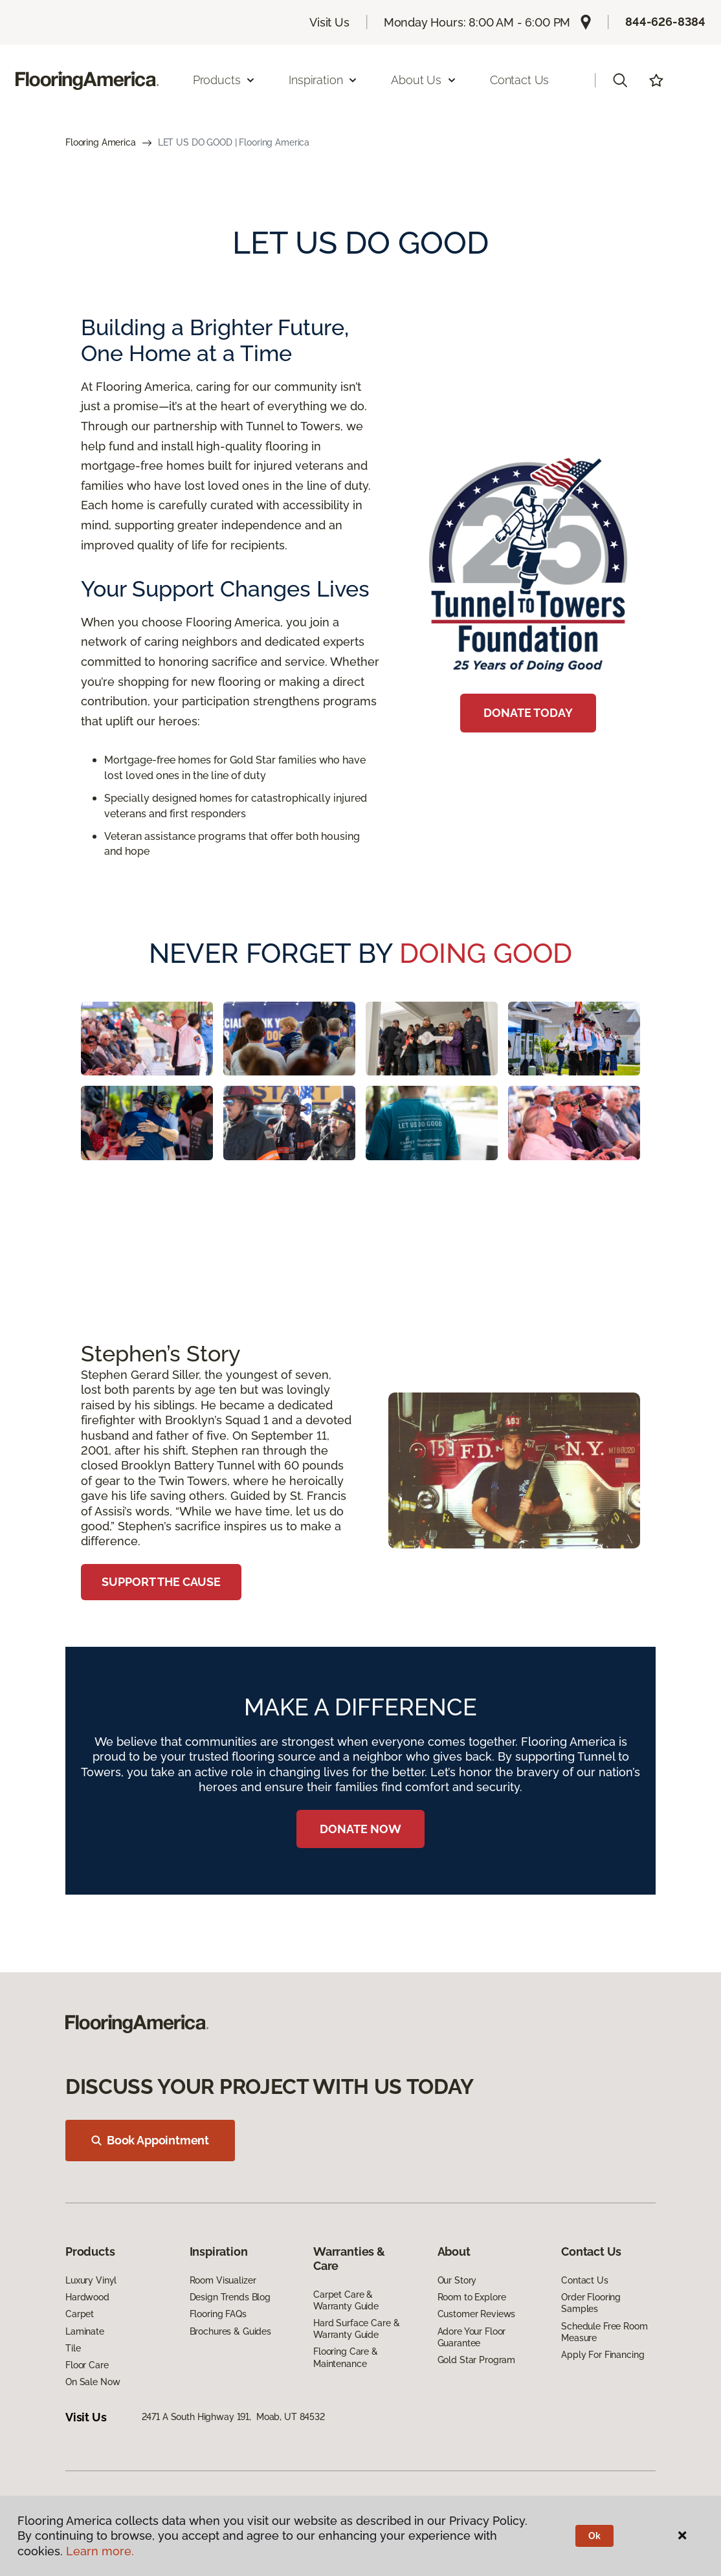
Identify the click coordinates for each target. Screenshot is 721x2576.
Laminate (84, 2331)
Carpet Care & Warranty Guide (346, 2300)
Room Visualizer (223, 2280)
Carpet (79, 2314)
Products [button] (224, 80)
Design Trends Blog (230, 2297)
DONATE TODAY (528, 713)
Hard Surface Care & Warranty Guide (356, 2329)
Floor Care (87, 2365)
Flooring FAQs (218, 2314)
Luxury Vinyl (90, 2280)
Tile (72, 2348)
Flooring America (100, 142)
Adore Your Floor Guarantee (472, 2337)
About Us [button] (424, 80)
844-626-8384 (665, 21)
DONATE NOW (360, 1829)
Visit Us (329, 22)
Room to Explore (472, 2297)
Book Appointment (150, 2140)
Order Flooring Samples (591, 2303)
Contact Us (519, 80)
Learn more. (100, 2551)
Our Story (457, 2280)
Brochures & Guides (230, 2331)
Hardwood (87, 2297)
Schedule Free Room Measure (604, 2332)
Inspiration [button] (323, 80)
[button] (620, 80)
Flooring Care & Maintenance (345, 2357)
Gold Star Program (477, 2360)
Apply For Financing (602, 2355)
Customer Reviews (477, 2314)
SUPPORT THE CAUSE (161, 1582)
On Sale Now (92, 2382)
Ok (594, 2536)
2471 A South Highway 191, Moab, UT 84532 (233, 2417)
